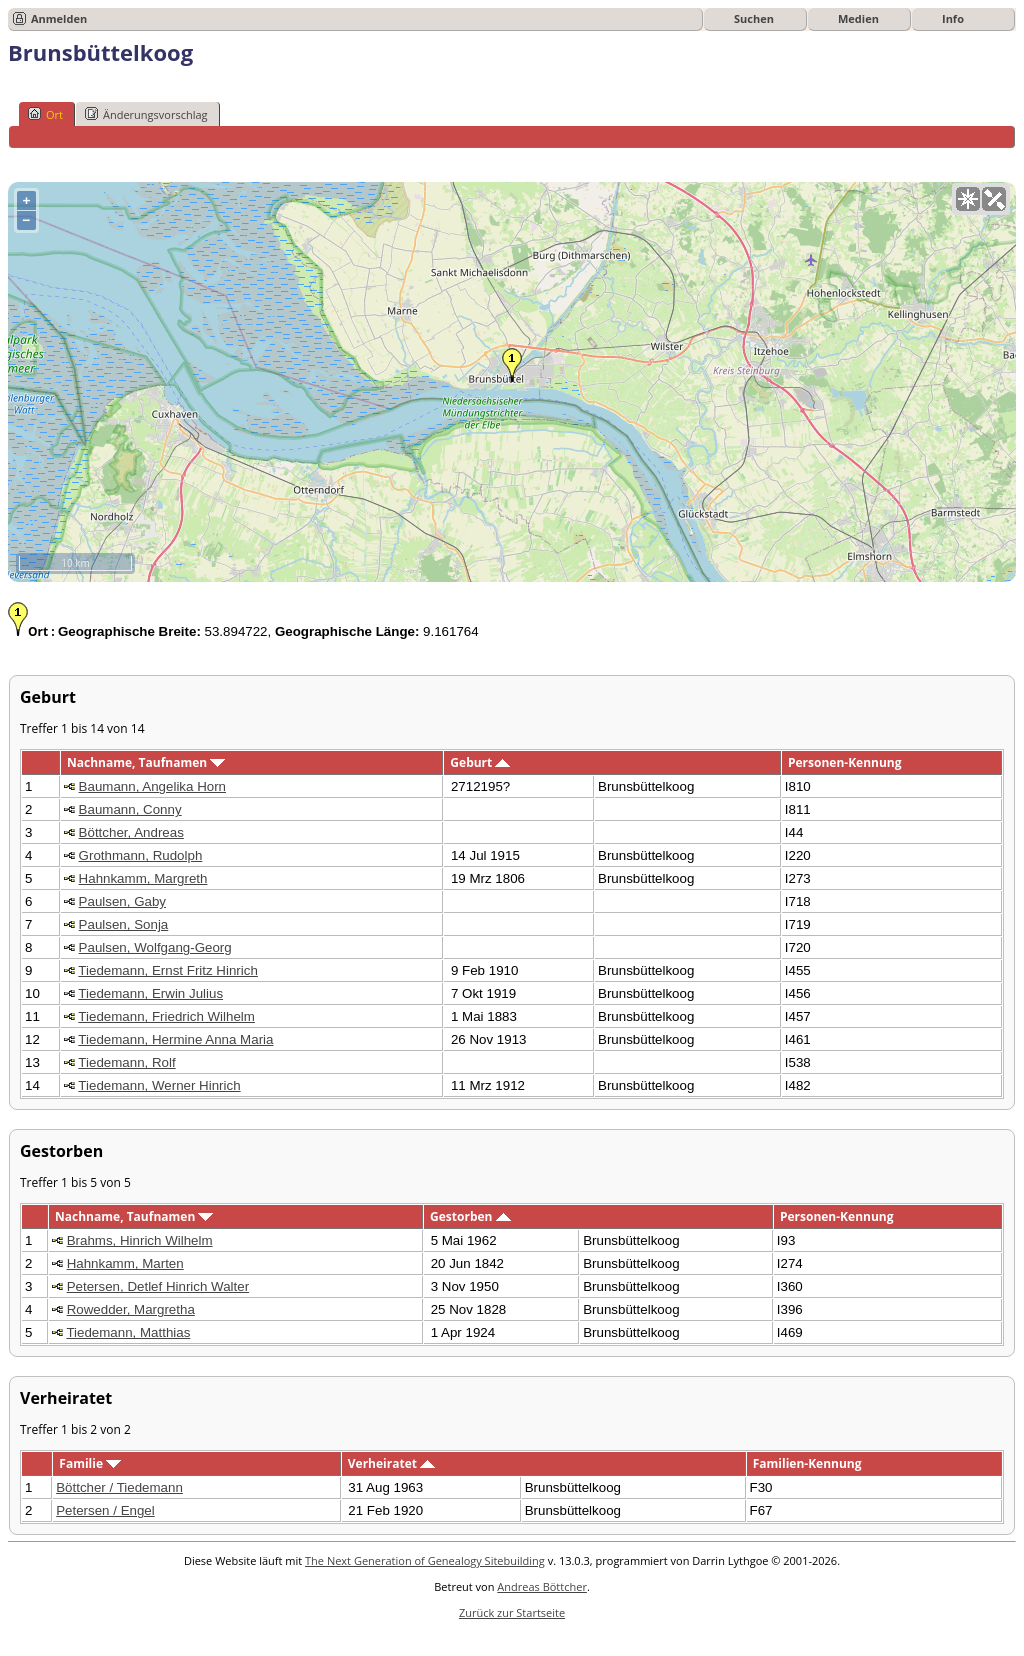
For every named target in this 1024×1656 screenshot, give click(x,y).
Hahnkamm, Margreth (143, 878)
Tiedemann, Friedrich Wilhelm (166, 1016)
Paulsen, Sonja (124, 924)
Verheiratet (391, 1463)
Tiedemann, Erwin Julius (150, 993)
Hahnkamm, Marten (125, 1263)
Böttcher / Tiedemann (119, 1487)
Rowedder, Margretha (131, 1309)
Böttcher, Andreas (131, 832)
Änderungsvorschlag (146, 114)
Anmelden (59, 18)
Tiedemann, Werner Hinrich (159, 1085)
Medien (858, 18)
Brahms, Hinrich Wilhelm (140, 1240)
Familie (90, 1463)
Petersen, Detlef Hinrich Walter (158, 1286)
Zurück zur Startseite (512, 1612)
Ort (45, 114)
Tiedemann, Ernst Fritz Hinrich (168, 970)
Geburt (480, 762)
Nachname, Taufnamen (146, 762)
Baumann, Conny (130, 809)
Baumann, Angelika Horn (152, 786)
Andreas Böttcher (542, 1586)
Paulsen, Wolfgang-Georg (155, 947)
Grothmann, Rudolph (141, 855)
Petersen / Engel (105, 1510)
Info (953, 18)
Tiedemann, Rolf (126, 1062)
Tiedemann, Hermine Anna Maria (175, 1039)
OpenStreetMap (896, 574)
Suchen (754, 18)
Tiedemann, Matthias (128, 1332)
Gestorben (470, 1216)
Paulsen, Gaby (122, 901)
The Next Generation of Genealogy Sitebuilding (425, 1560)
